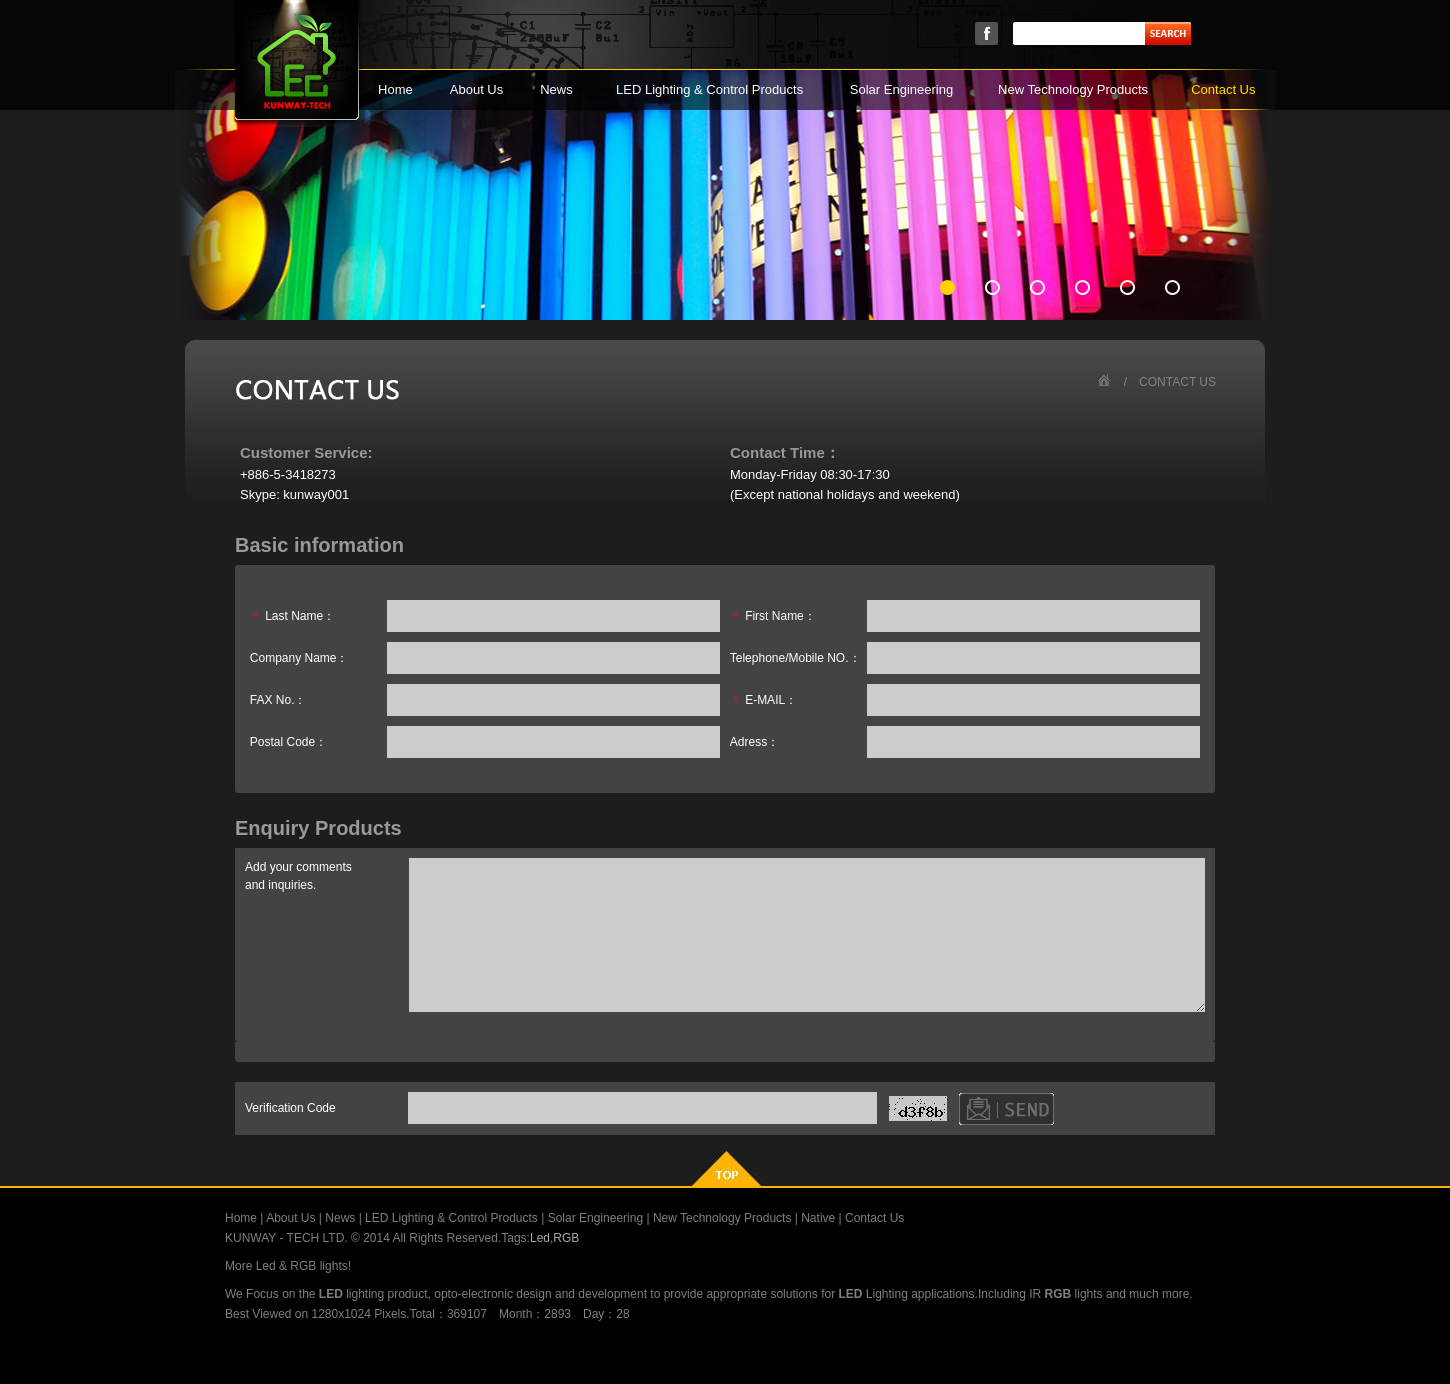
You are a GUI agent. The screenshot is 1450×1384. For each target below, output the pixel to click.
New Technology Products (1073, 89)
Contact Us (1223, 89)
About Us (476, 89)
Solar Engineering (901, 89)
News (556, 89)
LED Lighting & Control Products (709, 89)
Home (395, 89)
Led (540, 1238)
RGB (566, 1238)
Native (818, 1218)
